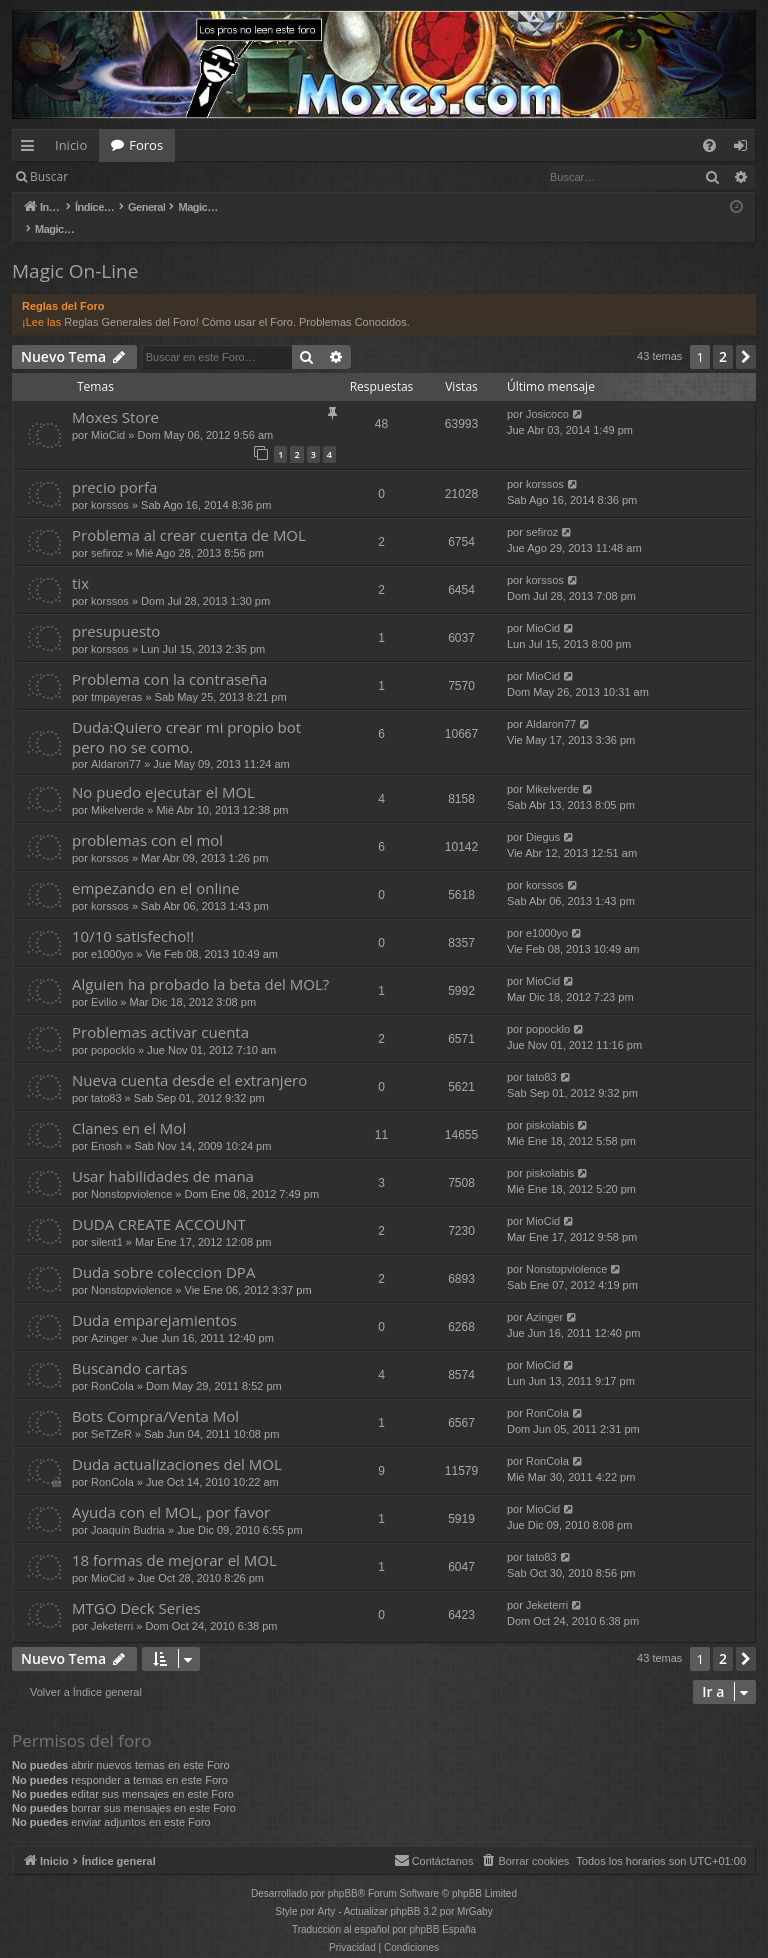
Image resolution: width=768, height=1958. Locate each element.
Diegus (543, 816)
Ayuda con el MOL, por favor (171, 1491)
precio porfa (114, 466)
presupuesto (116, 610)
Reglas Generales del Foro (129, 301)
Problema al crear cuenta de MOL (189, 514)
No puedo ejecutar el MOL (163, 771)
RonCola (112, 1365)
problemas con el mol (147, 819)
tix (80, 562)
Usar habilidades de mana (163, 1155)
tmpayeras (116, 676)
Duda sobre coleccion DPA (163, 1251)
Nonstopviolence (131, 1173)
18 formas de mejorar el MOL (174, 1539)
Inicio (71, 145)
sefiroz (107, 532)
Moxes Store (115, 396)
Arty (327, 1890)
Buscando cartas (129, 1347)
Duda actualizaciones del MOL (177, 1443)
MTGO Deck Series (136, 1587)
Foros (146, 145)
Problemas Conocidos (353, 301)
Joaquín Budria (128, 1509)
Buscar (49, 176)
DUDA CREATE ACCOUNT (159, 1203)
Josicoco (547, 393)
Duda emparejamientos (154, 1299)
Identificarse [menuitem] (745, 149)
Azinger (109, 1317)
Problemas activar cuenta (160, 1011)
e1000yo (112, 933)
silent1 (107, 1221)
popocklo (113, 1029)
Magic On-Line (75, 250)
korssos (110, 484)
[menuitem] (709, 145)
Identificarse (131, 176)
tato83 (106, 1077)
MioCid (108, 414)
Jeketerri (112, 1605)
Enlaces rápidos (31, 149)
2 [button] (723, 335)
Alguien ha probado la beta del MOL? (200, 963)
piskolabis (550, 1104)
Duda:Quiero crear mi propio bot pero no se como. (186, 715)
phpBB (343, 1872)
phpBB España (442, 1908)
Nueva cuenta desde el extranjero (189, 1059)
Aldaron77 (116, 743)
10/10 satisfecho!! (133, 915)
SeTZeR (111, 1413)
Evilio (104, 981)
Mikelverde (117, 789)
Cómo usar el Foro (247, 301)
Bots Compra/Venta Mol (155, 1395)
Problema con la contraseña (169, 658)
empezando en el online (156, 867)
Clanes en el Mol (129, 1107)
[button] (746, 336)
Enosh (106, 1125)
